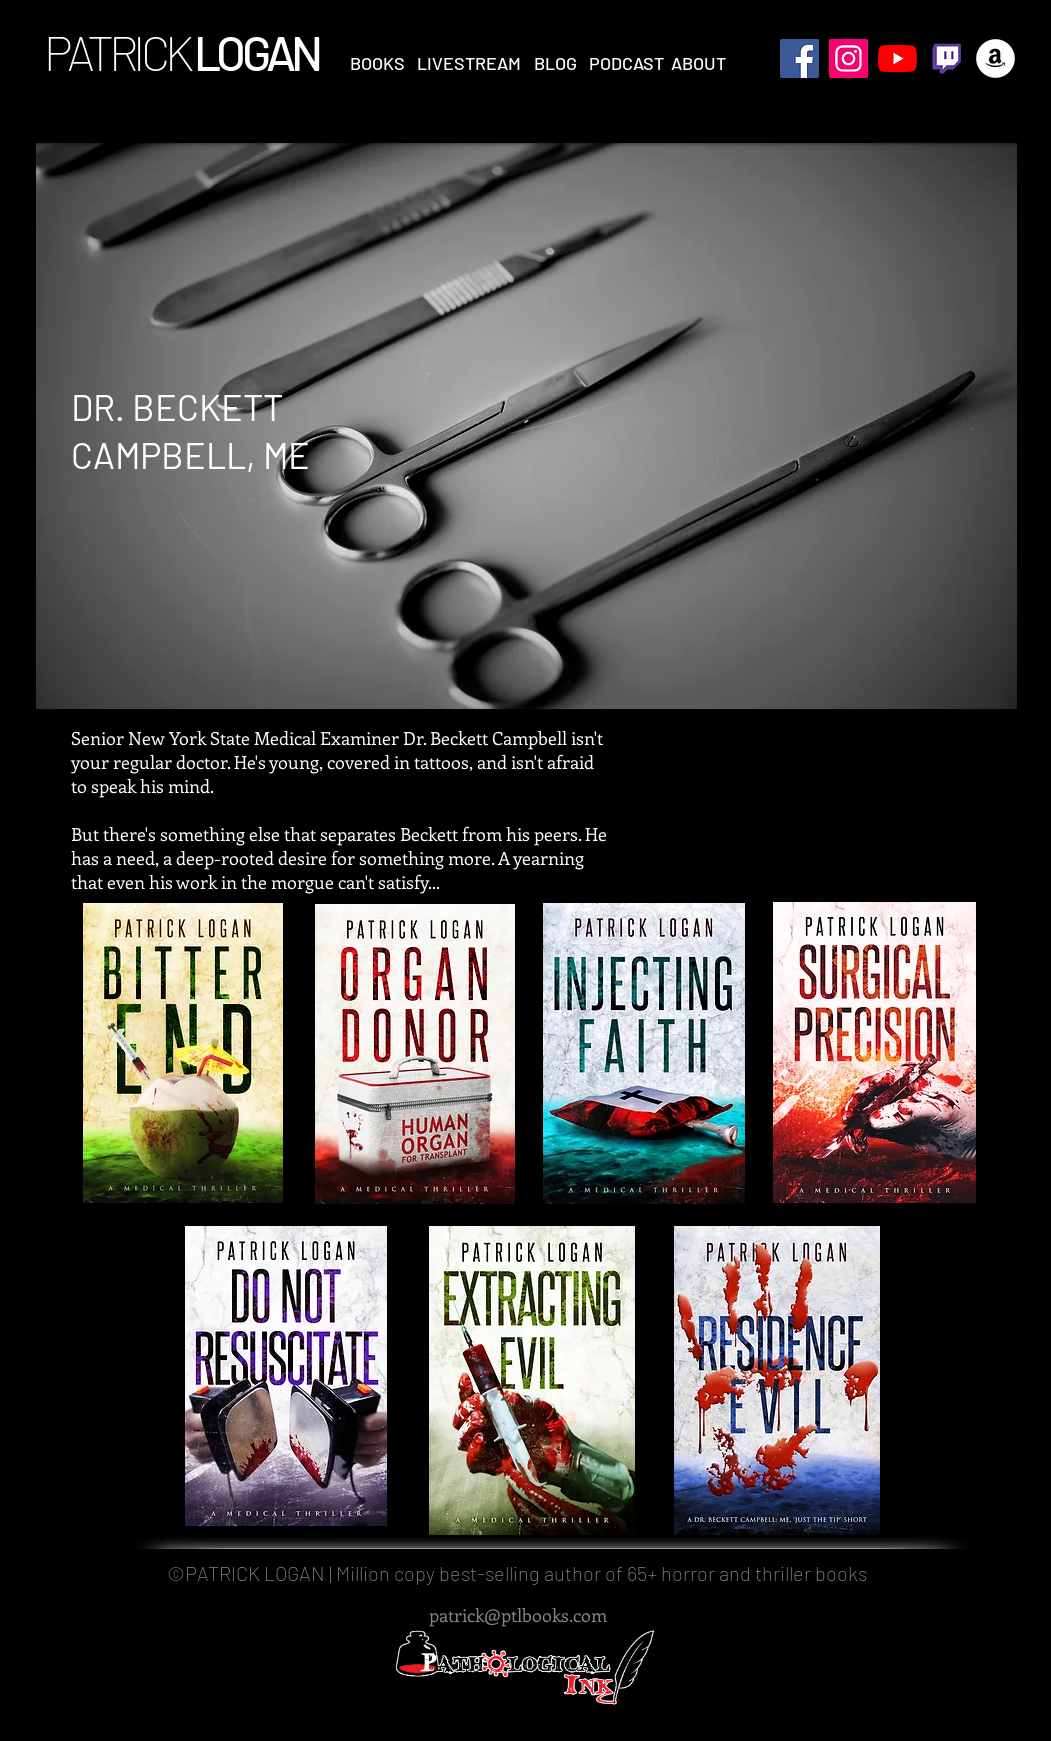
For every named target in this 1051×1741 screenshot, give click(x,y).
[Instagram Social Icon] (848, 58)
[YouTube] (897, 58)
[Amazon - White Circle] (995, 58)
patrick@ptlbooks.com (518, 1615)
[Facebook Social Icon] (799, 58)
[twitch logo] (946, 58)
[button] (377, 63)
